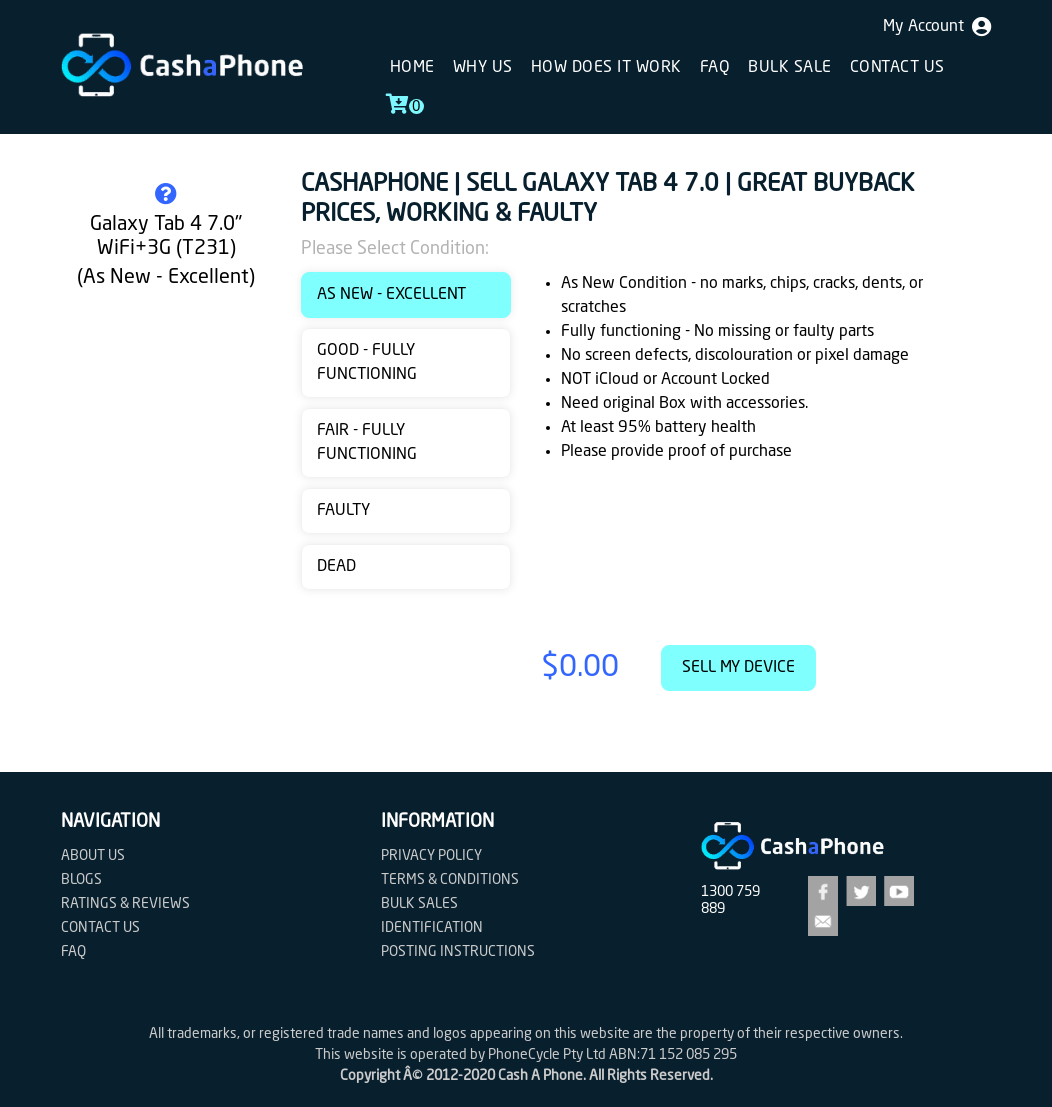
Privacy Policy (431, 856)
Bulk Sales (419, 904)
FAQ (715, 68)
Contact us (897, 68)
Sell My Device (738, 668)
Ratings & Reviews (125, 904)
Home (412, 68)
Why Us (483, 68)
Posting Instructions (458, 952)
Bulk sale (790, 68)
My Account (937, 27)
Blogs (81, 880)
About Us (93, 856)
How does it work (606, 68)
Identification (432, 928)
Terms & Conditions (450, 880)
